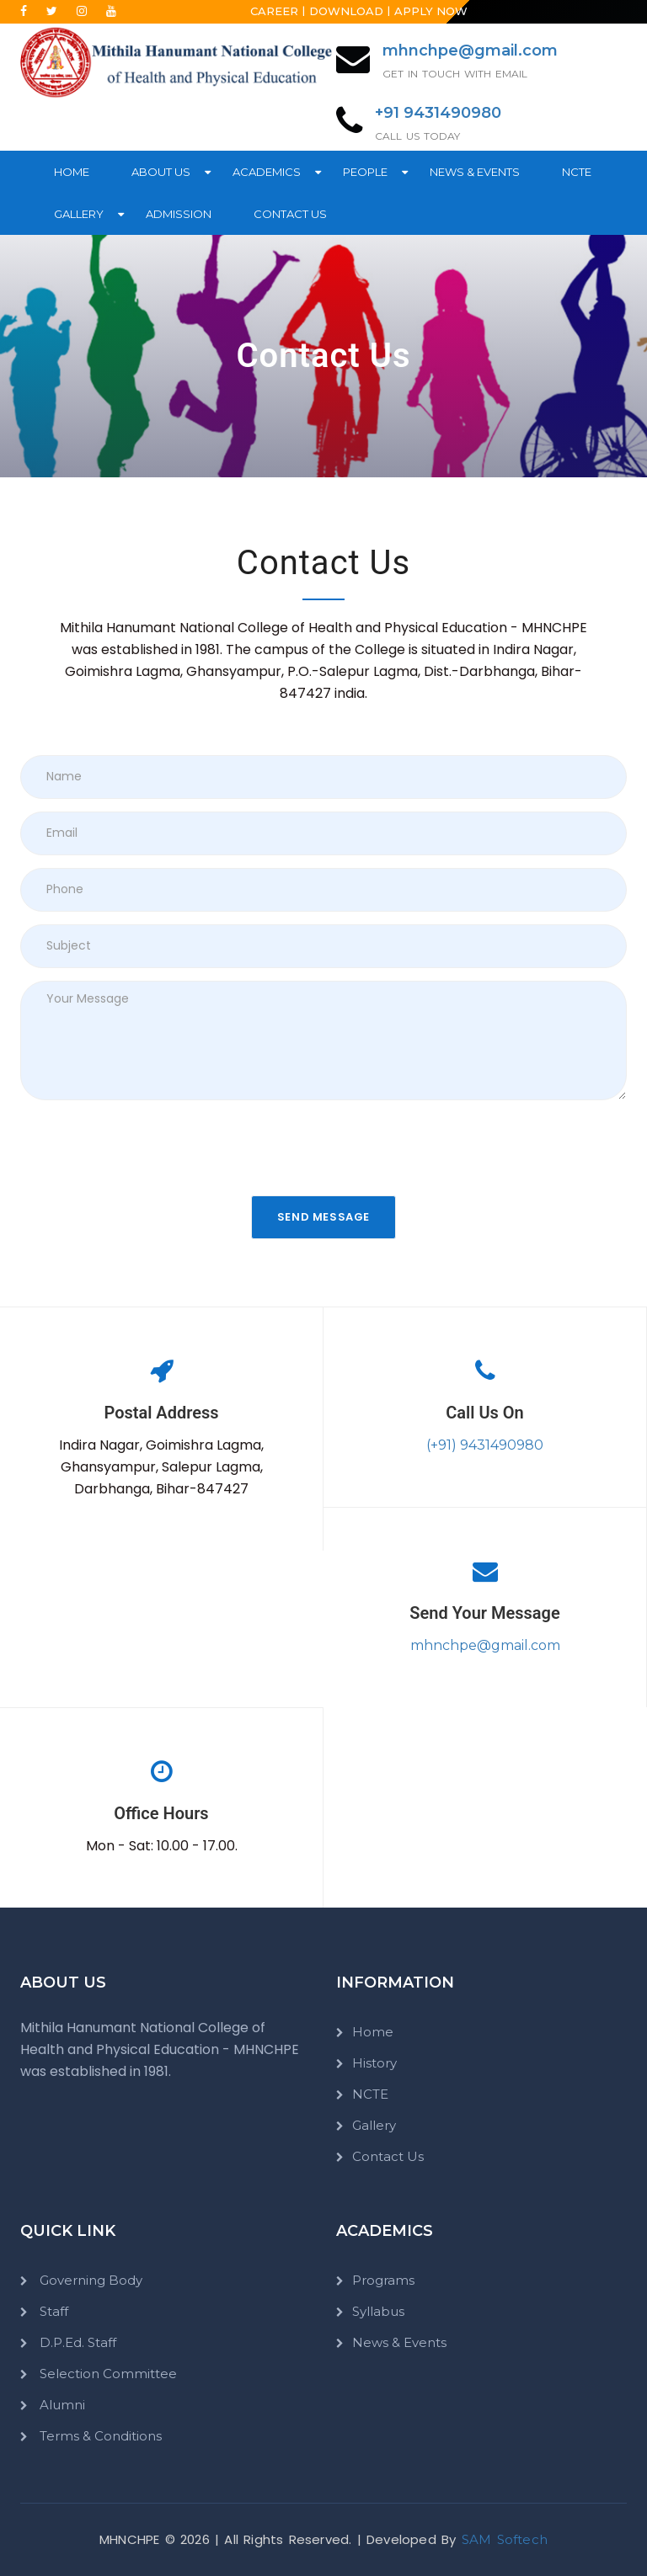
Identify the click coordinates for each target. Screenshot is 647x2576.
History (374, 2063)
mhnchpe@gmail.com (470, 50)
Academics (267, 171)
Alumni (60, 2405)
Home (71, 171)
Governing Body (89, 2280)
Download (346, 11)
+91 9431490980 (438, 113)
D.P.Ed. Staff (76, 2342)
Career (274, 11)
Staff (52, 2311)
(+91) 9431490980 (484, 1445)
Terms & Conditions (99, 2436)
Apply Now (431, 11)
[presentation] (148, 1146)
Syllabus (378, 2311)
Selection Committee (106, 2374)
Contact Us (290, 214)
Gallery (79, 214)
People (365, 171)
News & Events (475, 171)
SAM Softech (505, 2539)
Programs (383, 2280)
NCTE (576, 171)
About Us (160, 171)
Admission (178, 214)
